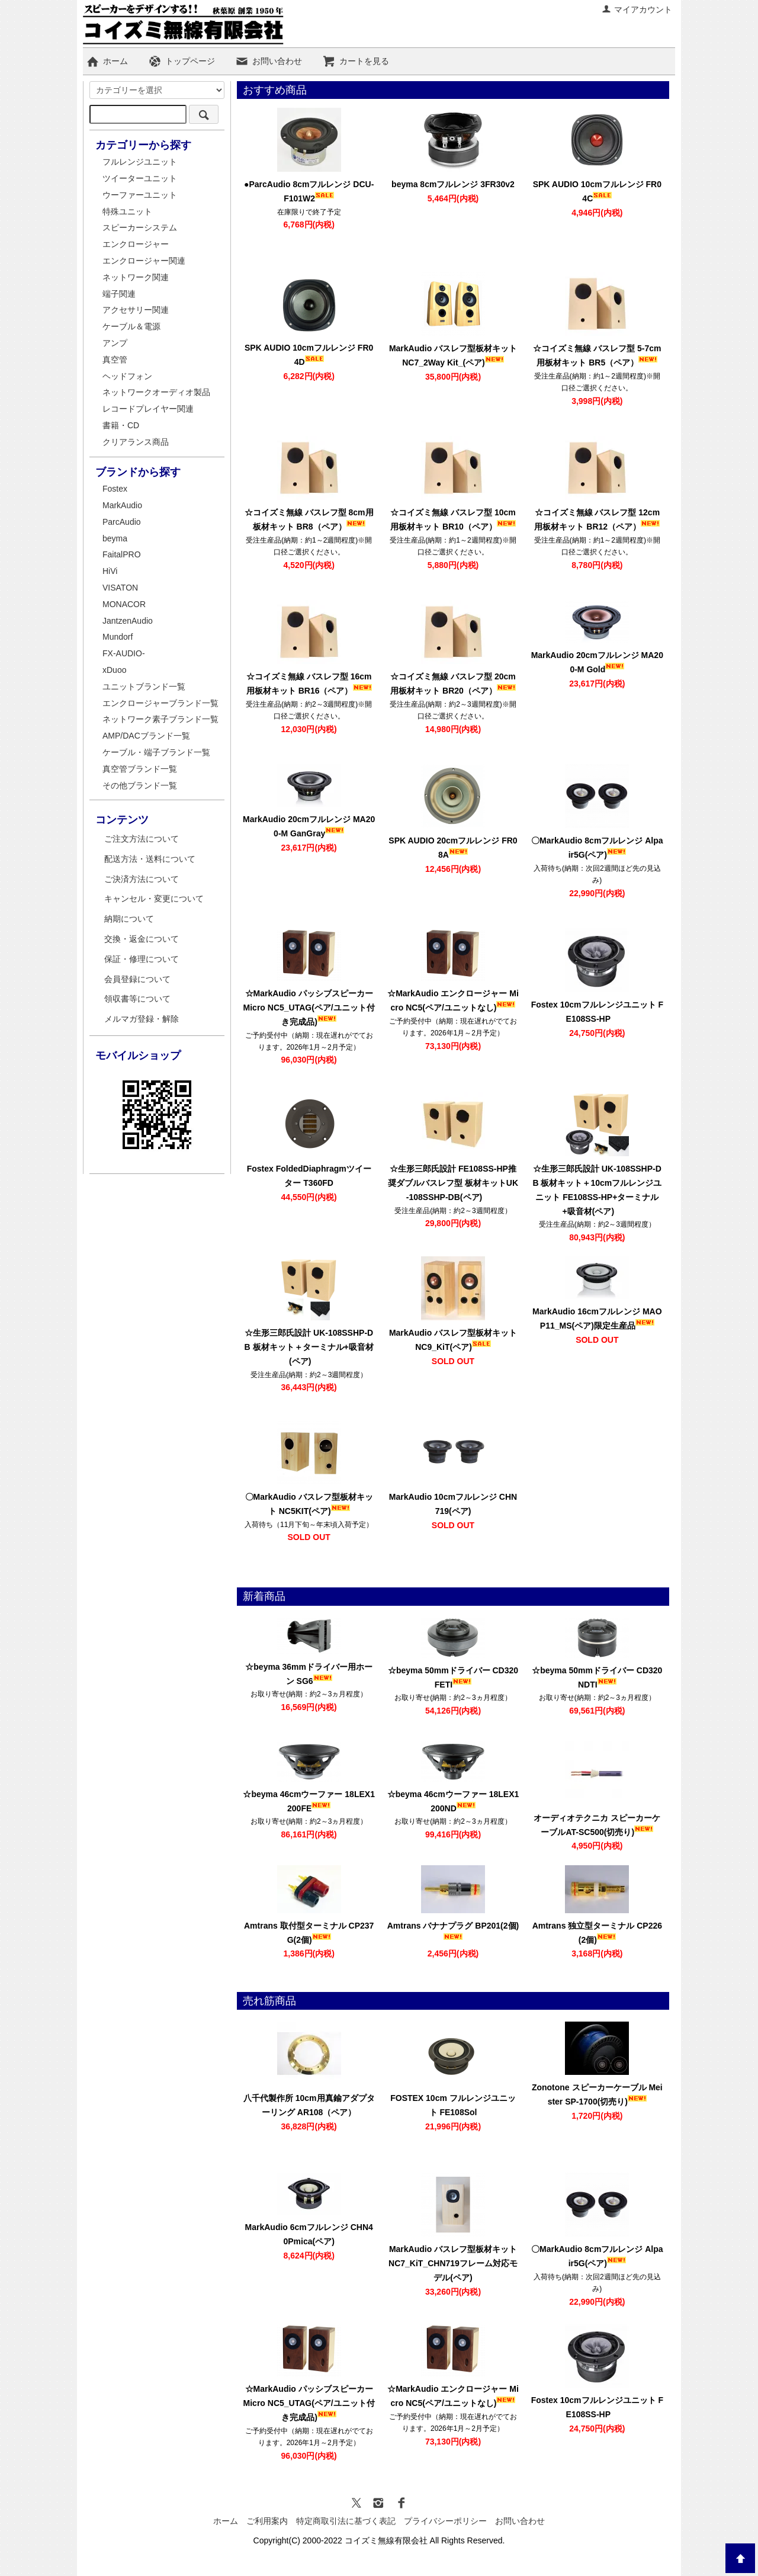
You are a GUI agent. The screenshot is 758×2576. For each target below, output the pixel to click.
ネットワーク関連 (135, 277)
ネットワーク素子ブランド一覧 (160, 719)
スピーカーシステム (139, 227)
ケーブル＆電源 (131, 326)
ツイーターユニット (139, 178)
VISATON (120, 587)
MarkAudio (122, 505)
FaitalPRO (121, 554)
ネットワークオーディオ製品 (156, 392)
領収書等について (137, 998)
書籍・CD (120, 425)
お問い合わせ (268, 61)
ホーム (107, 61)
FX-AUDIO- (123, 653)
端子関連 (119, 294)
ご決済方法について (141, 879)
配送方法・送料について (149, 859)
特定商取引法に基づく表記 (346, 2521)
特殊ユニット (127, 211)
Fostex (114, 488)
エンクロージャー (135, 244)
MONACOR (124, 604)
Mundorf (117, 636)
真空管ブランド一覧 (139, 769)
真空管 (114, 359)
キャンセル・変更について (154, 898)
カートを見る (355, 61)
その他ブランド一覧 (139, 785)
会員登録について (137, 979)
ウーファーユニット (139, 195)
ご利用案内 (267, 2521)
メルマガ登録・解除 (141, 1019)
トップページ (181, 61)
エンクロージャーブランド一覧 (160, 703)
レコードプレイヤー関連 (148, 408)
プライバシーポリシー (445, 2521)
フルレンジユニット (139, 161)
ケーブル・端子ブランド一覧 (156, 752)
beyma (114, 538)
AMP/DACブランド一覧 (146, 735)
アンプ (114, 343)
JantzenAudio (127, 620)
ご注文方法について (141, 838)
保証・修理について (141, 959)
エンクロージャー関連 (143, 260)
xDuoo (114, 670)
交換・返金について (141, 939)
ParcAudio (121, 522)
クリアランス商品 (135, 442)
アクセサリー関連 (135, 310)
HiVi (109, 571)
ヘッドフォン (127, 376)
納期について (129, 918)
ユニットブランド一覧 (143, 686)
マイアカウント (637, 9)
